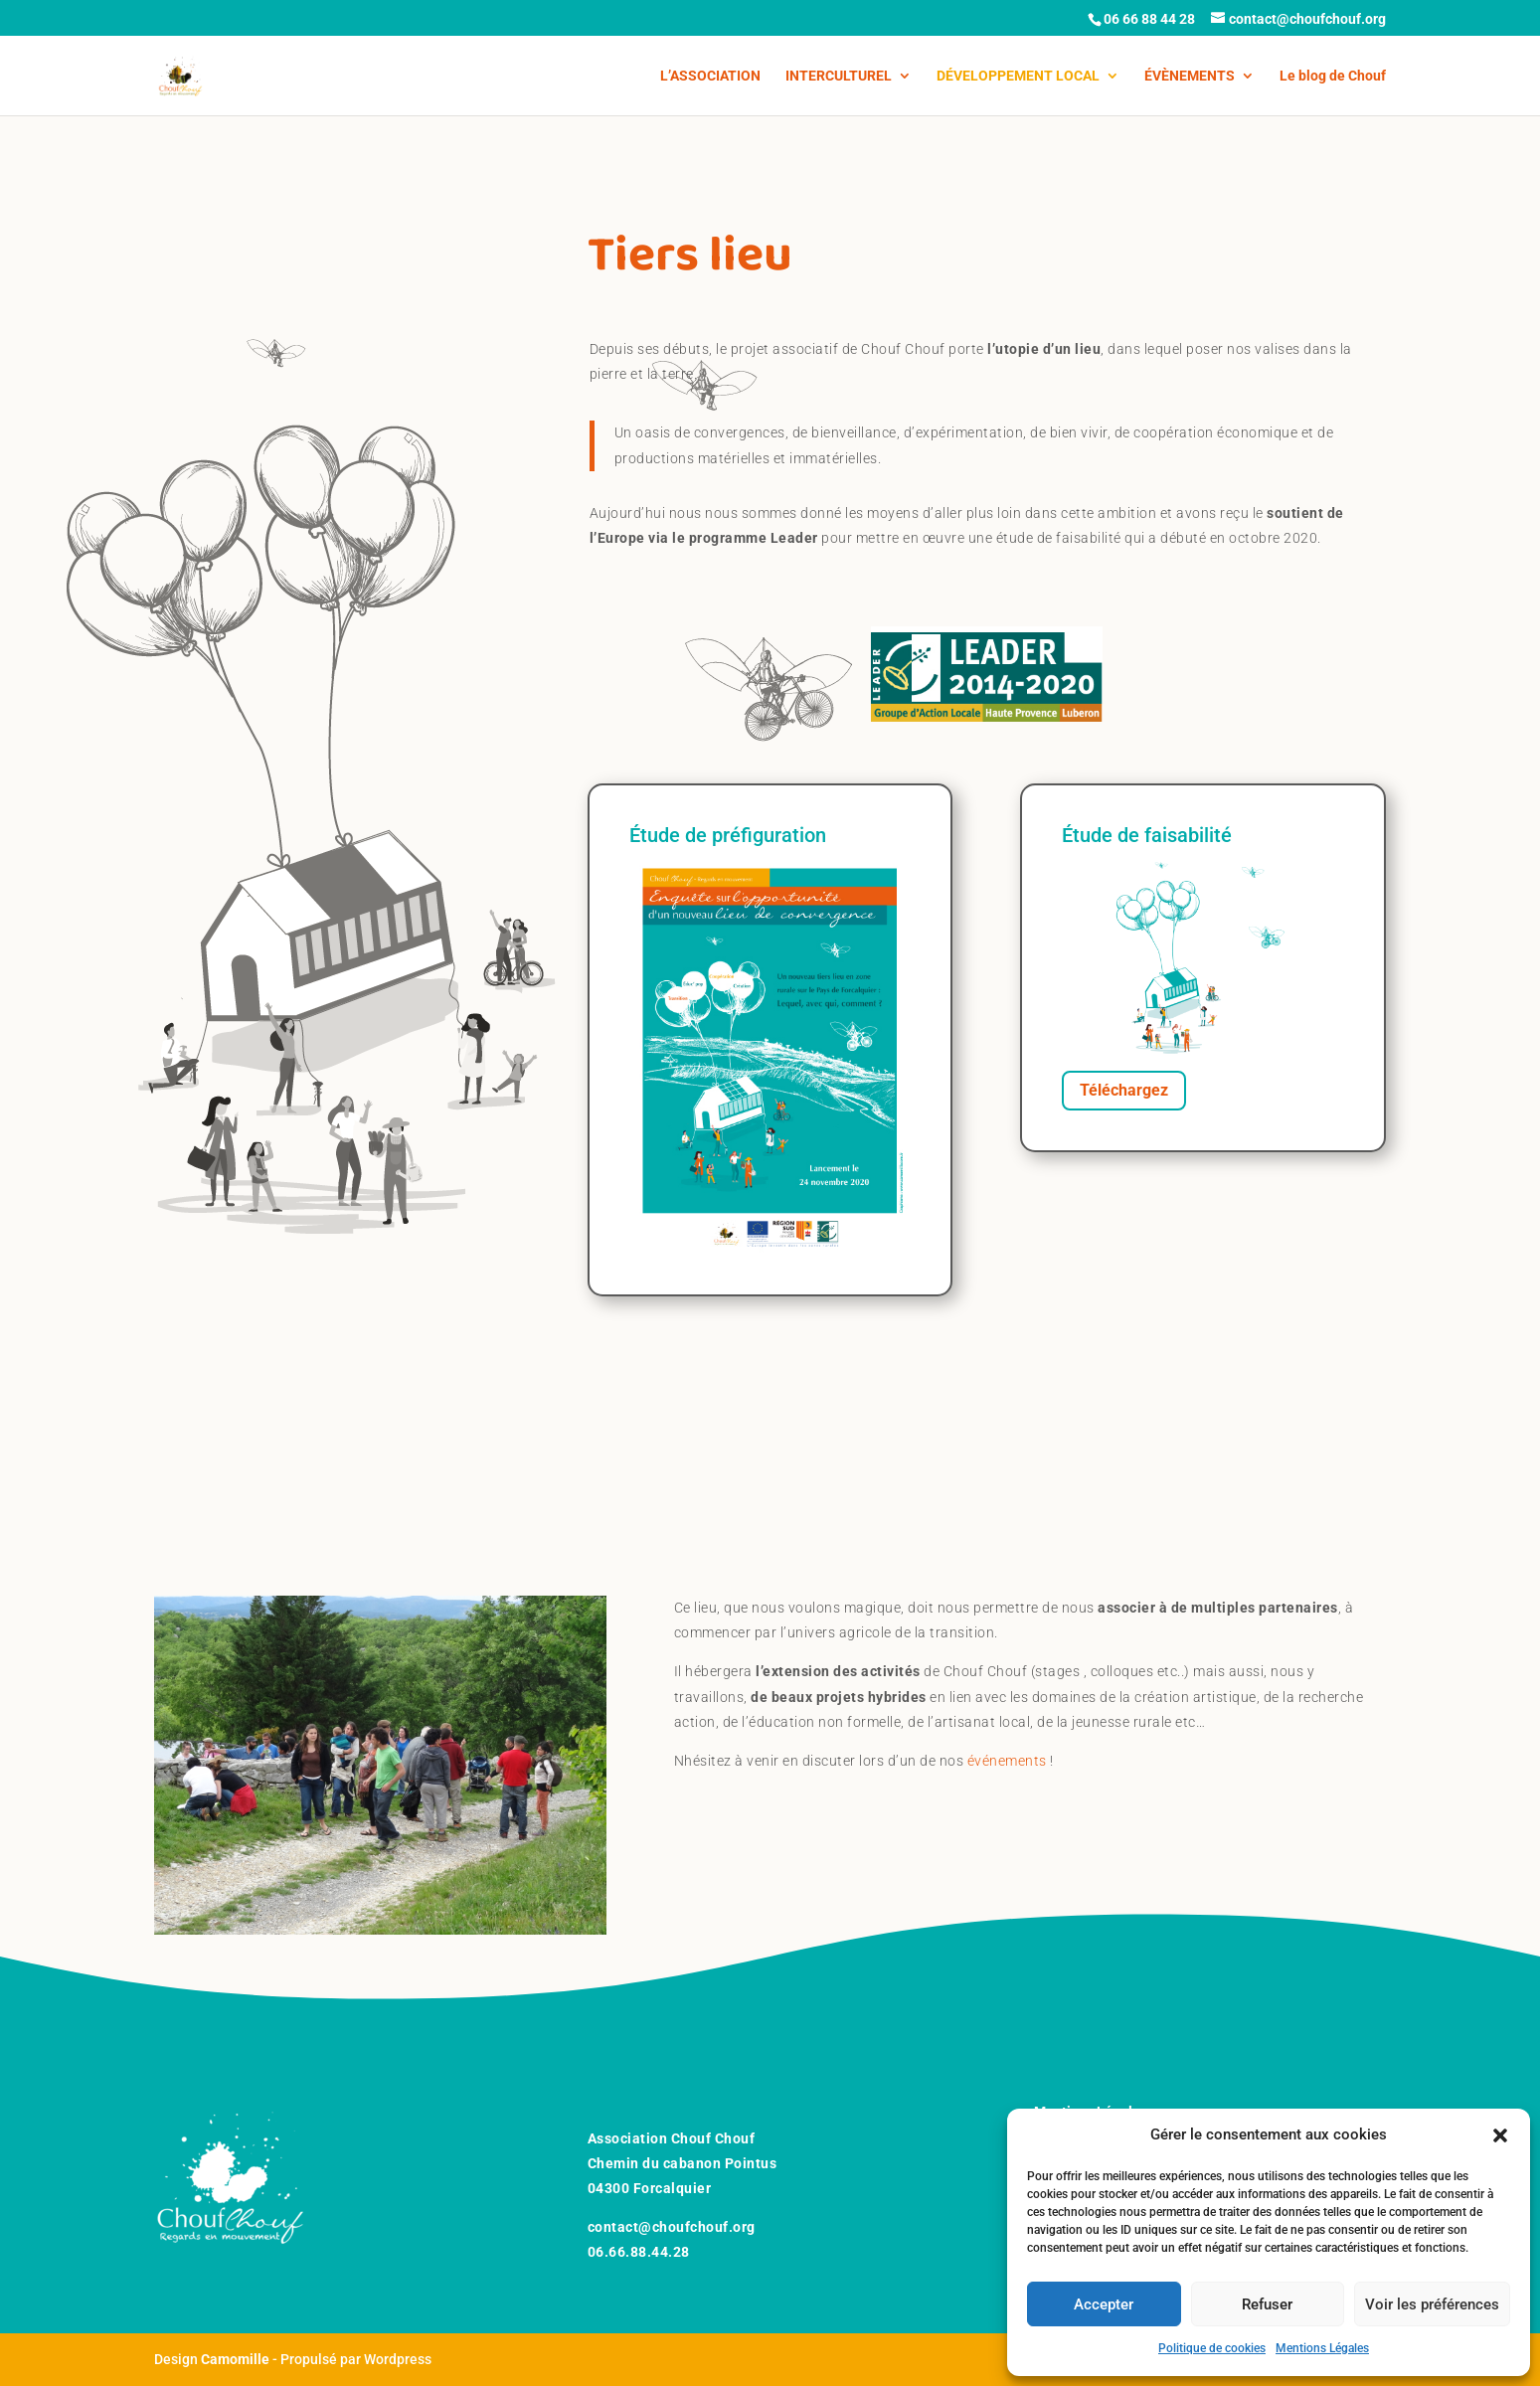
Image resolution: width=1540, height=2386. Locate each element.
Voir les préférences (1432, 2304)
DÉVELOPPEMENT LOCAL (1018, 76)
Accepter (1103, 2304)
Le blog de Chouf (1333, 76)
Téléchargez (1124, 1090)
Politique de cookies (1212, 2348)
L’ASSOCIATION (710, 76)
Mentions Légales (1322, 2348)
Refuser (1267, 2304)
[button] (1500, 2135)
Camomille (235, 2359)
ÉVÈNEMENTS (1189, 76)
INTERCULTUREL (838, 76)
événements (1007, 1761)
